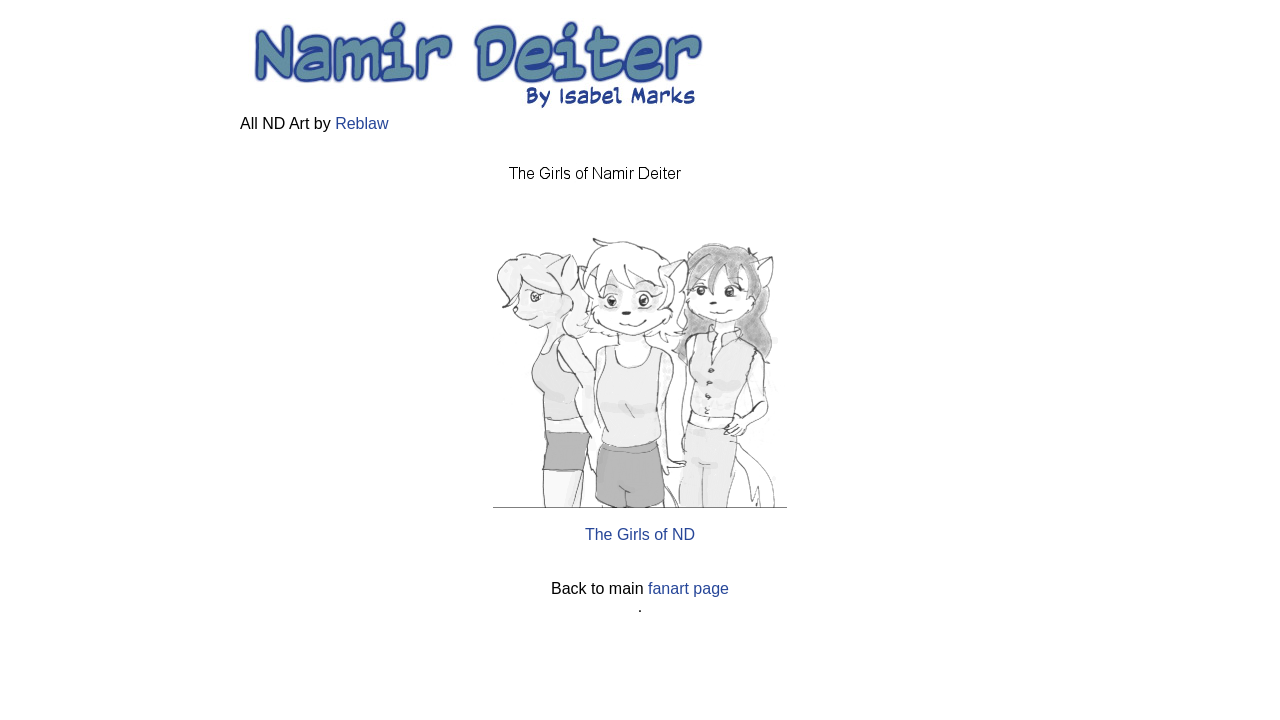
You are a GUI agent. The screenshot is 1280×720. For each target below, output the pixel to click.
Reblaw (361, 123)
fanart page (688, 588)
